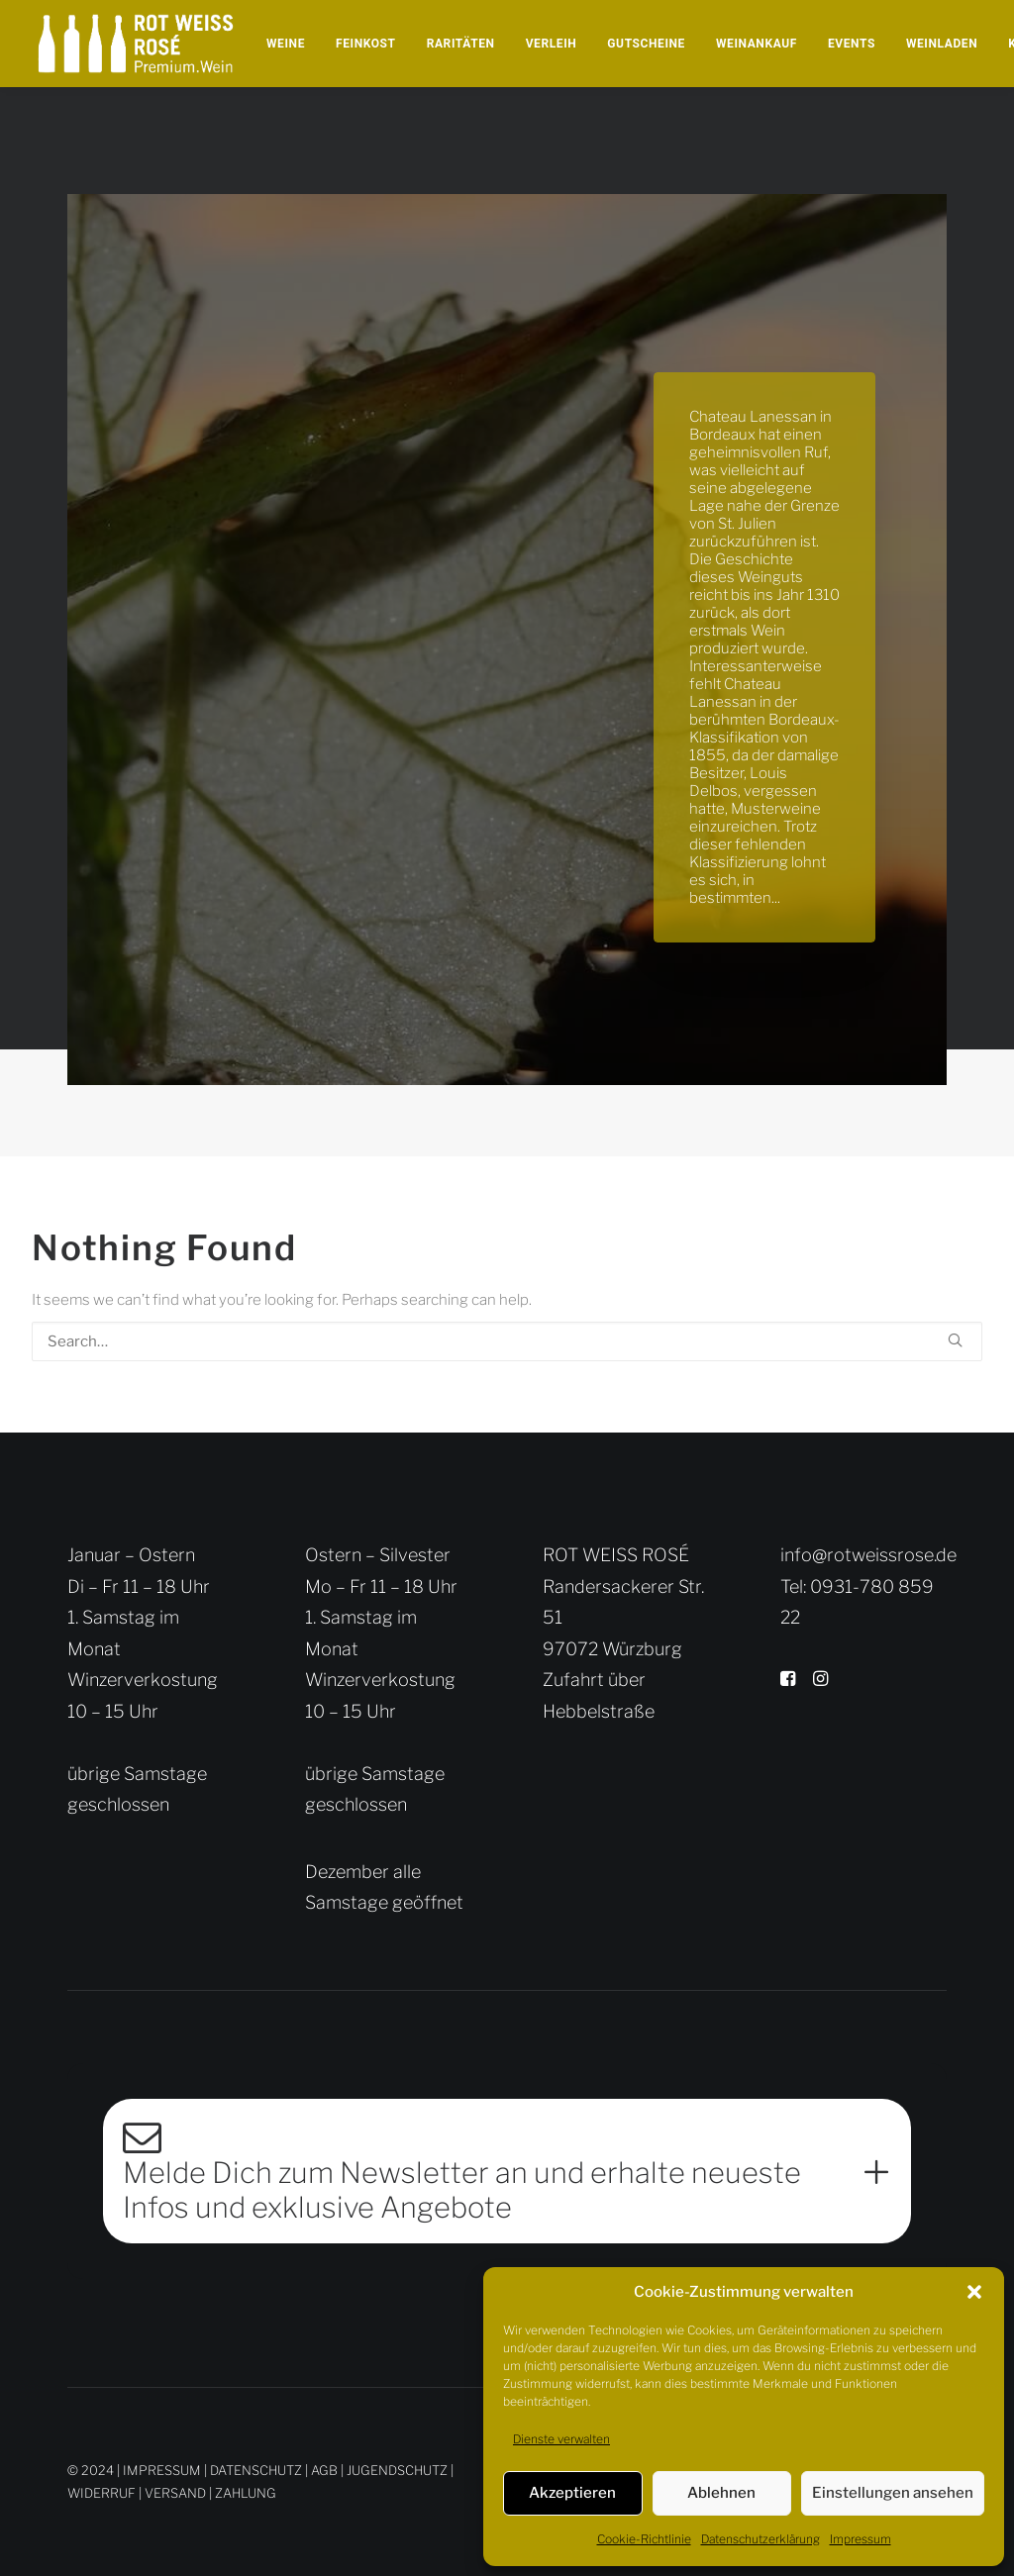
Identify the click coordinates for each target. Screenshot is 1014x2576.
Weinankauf (756, 43)
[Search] (507, 1341)
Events (851, 43)
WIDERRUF (101, 2492)
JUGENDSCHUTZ (397, 2469)
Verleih (551, 43)
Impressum (860, 2538)
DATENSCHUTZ (256, 2469)
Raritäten (461, 43)
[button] (974, 2292)
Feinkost (366, 43)
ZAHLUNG (245, 2492)
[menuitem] (286, 43)
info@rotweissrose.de (868, 1554)
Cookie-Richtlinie (644, 2538)
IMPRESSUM (162, 2469)
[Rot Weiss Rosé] (136, 43)
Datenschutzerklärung (760, 2538)
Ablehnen (721, 2493)
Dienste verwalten (561, 2438)
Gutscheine (646, 43)
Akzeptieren (572, 2493)
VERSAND (175, 2492)
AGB (324, 2469)
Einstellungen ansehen (892, 2493)
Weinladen (941, 43)
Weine (285, 43)
